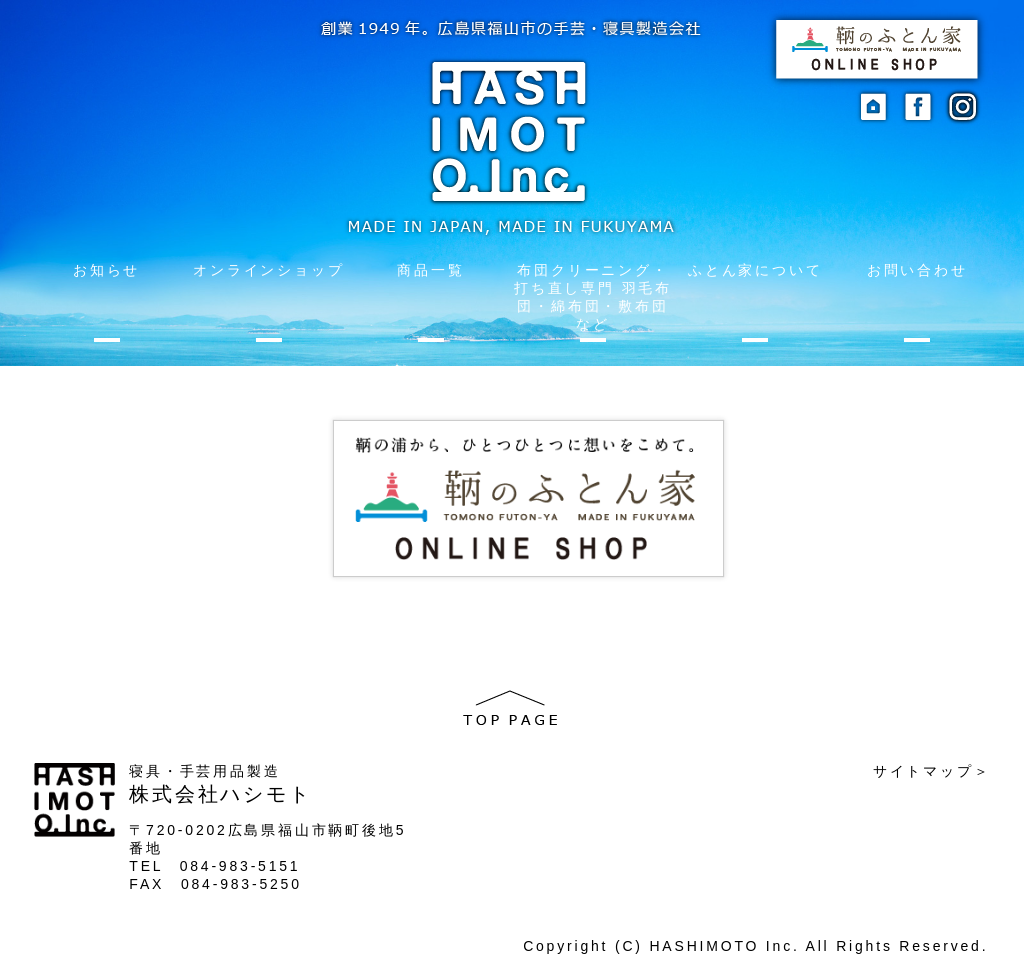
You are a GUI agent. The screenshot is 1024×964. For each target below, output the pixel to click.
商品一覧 (430, 270)
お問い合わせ (917, 270)
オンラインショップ (268, 270)
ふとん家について (755, 270)
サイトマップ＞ (932, 771)
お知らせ (106, 270)
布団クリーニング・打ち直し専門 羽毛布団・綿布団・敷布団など (593, 297)
